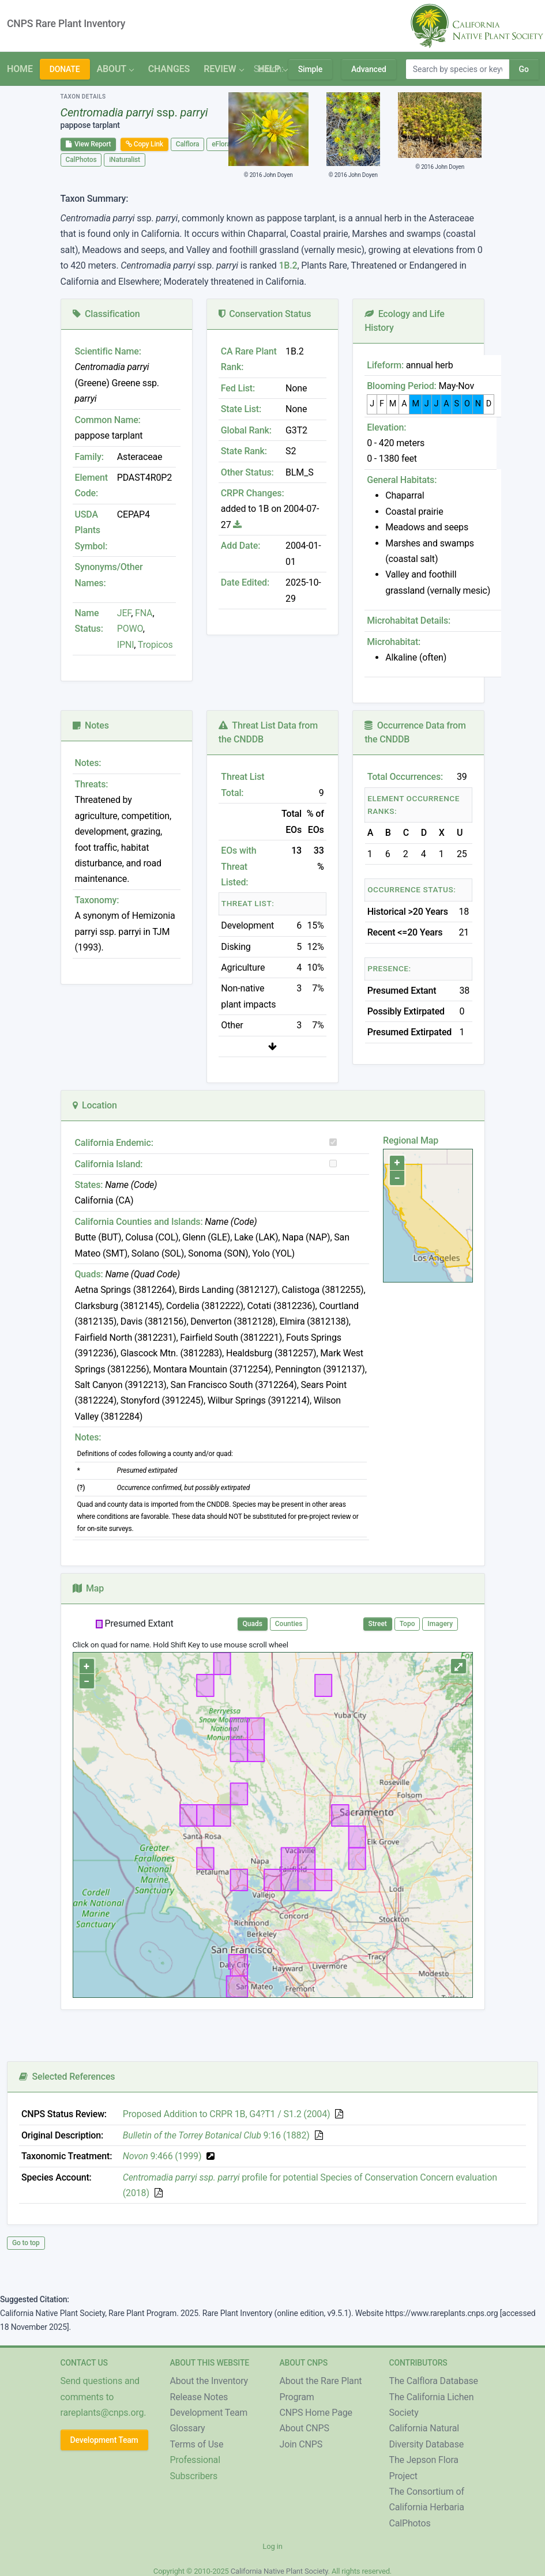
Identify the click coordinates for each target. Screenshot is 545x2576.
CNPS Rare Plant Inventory (66, 23)
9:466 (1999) (162, 2156)
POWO (130, 628)
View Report (88, 144)
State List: (241, 408)
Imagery (440, 1624)
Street (378, 1624)
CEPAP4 (133, 514)
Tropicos (155, 644)
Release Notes (199, 2397)
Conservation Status (265, 313)
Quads (252, 1624)
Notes (91, 725)
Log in (272, 2546)
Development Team (104, 2440)
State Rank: (244, 451)
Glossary (187, 2428)
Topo (407, 1624)
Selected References (67, 2076)
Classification (106, 313)
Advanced (368, 69)
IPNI (125, 644)
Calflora (188, 144)
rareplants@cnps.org (102, 2412)
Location (95, 1105)
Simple (310, 69)
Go (524, 69)
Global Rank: (246, 430)
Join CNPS (301, 2444)
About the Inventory (209, 2380)
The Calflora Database (433, 2380)
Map (88, 1588)
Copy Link (144, 144)
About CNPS (304, 2428)
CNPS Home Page (316, 2412)
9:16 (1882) (216, 2135)
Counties (289, 1624)
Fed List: (238, 388)
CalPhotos (81, 160)
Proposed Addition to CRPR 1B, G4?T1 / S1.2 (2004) (226, 2114)
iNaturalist (124, 160)
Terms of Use (197, 2444)
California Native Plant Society (279, 2571)
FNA (142, 613)
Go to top (26, 2243)
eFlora (221, 144)
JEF (124, 613)
